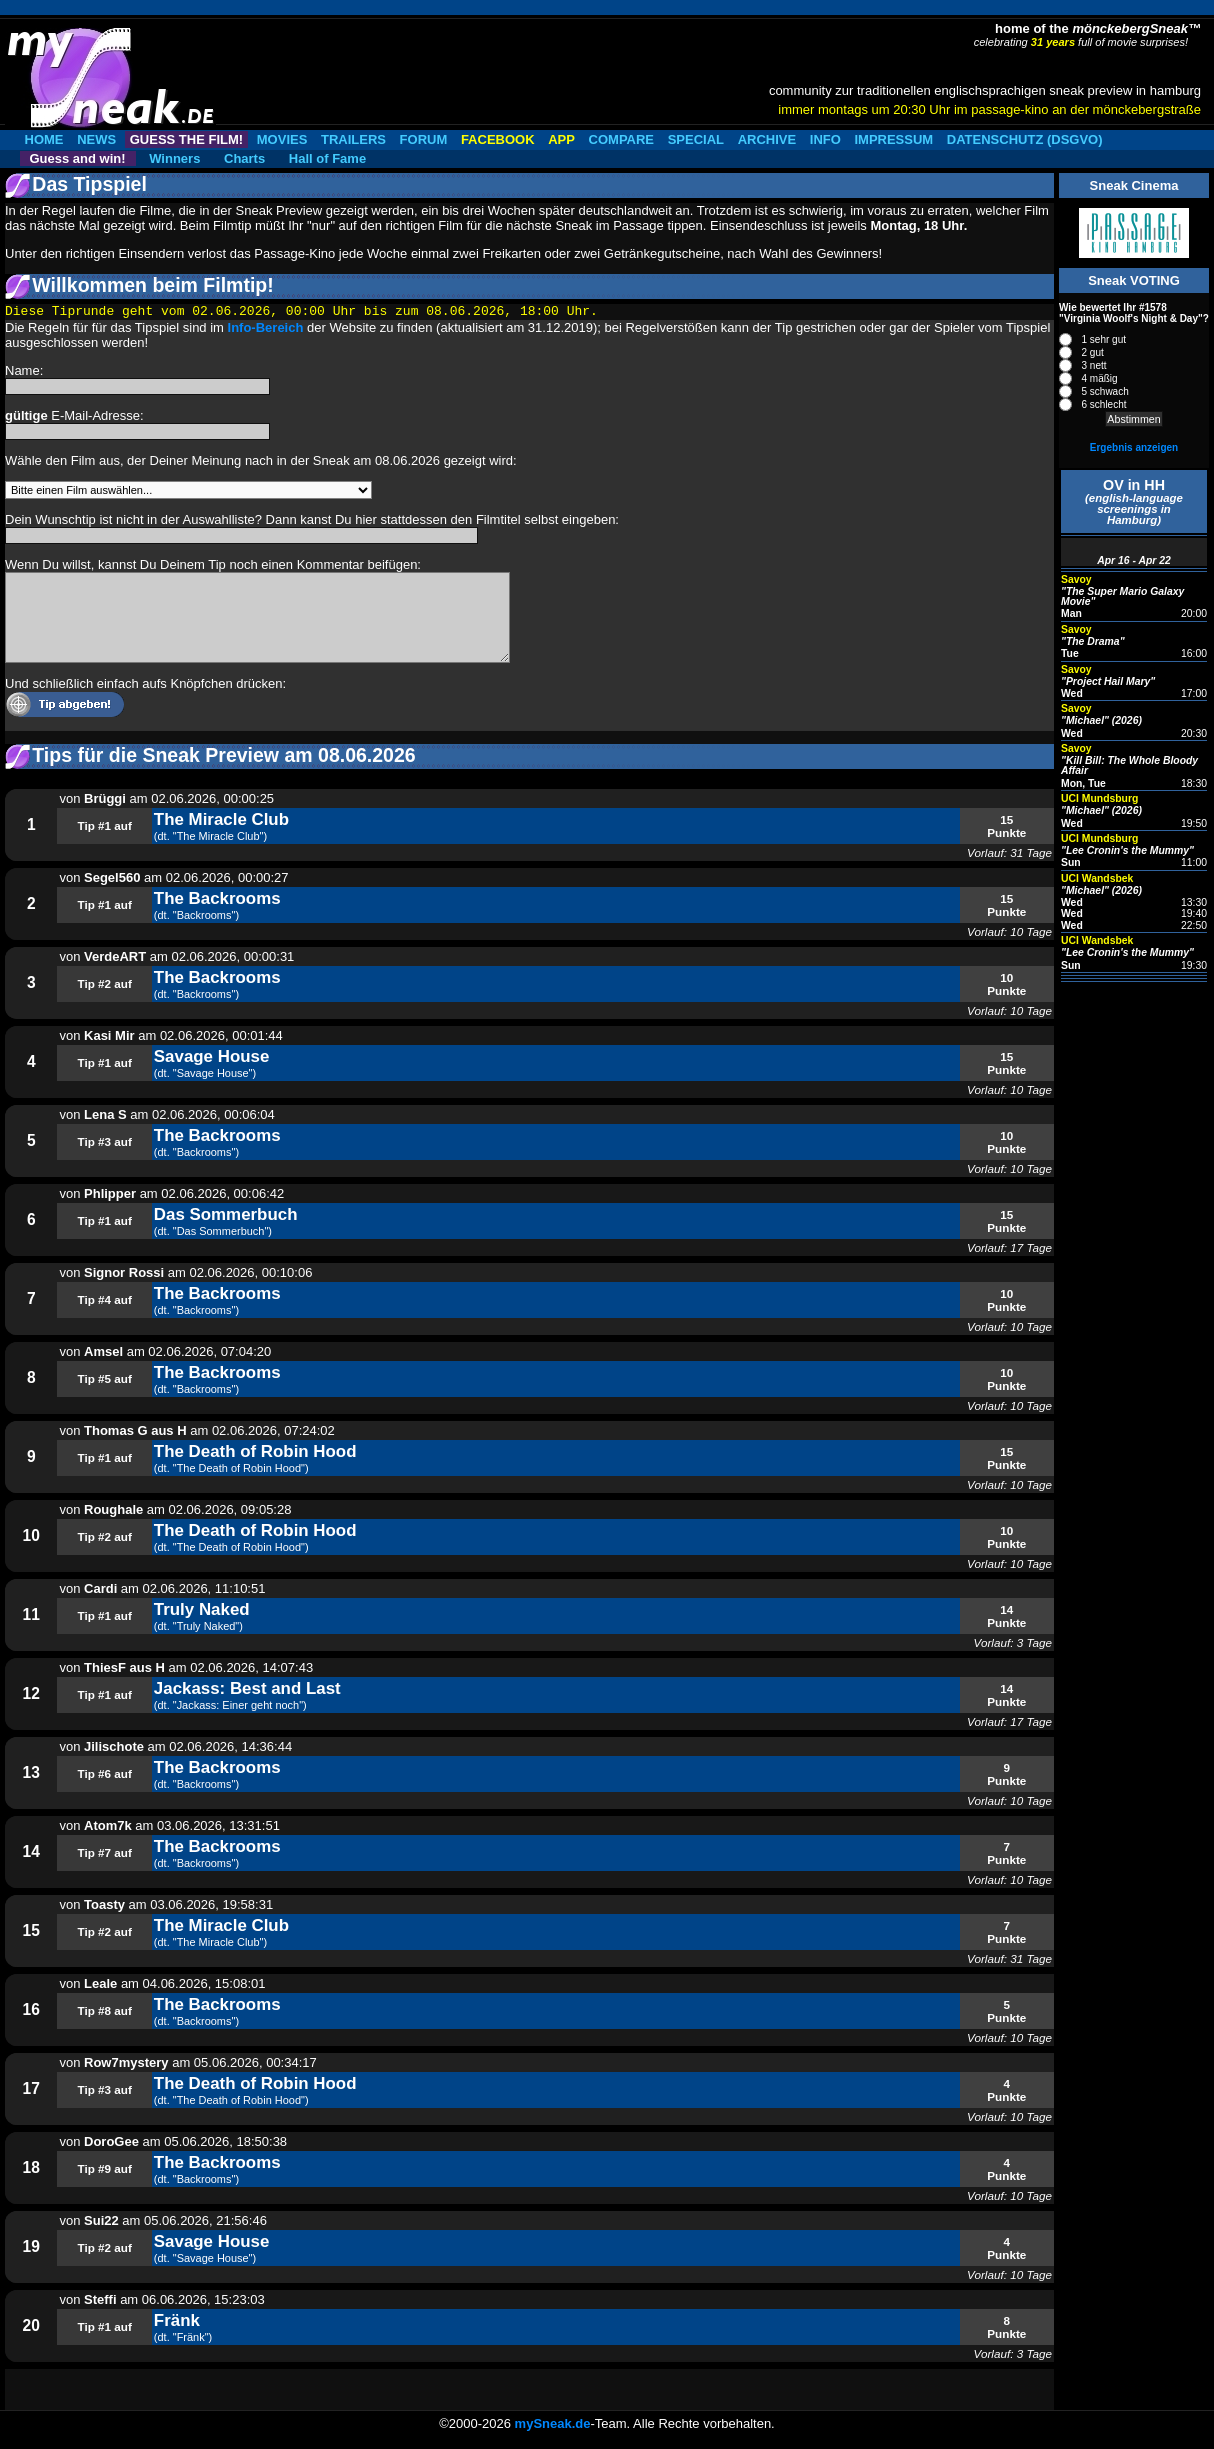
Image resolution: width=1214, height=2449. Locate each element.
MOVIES (282, 139)
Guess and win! (78, 158)
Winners (174, 158)
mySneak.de (553, 2423)
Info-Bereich (266, 327)
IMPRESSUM (893, 139)
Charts (244, 158)
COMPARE (621, 139)
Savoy (1076, 579)
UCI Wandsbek (1097, 878)
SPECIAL (696, 139)
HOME (44, 139)
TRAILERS (353, 139)
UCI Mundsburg (1099, 798)
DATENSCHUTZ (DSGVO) (1025, 139)
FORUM (424, 139)
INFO (825, 139)
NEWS (96, 139)
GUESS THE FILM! (186, 139)
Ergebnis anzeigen (1134, 447)
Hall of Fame (327, 158)
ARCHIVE (767, 139)
